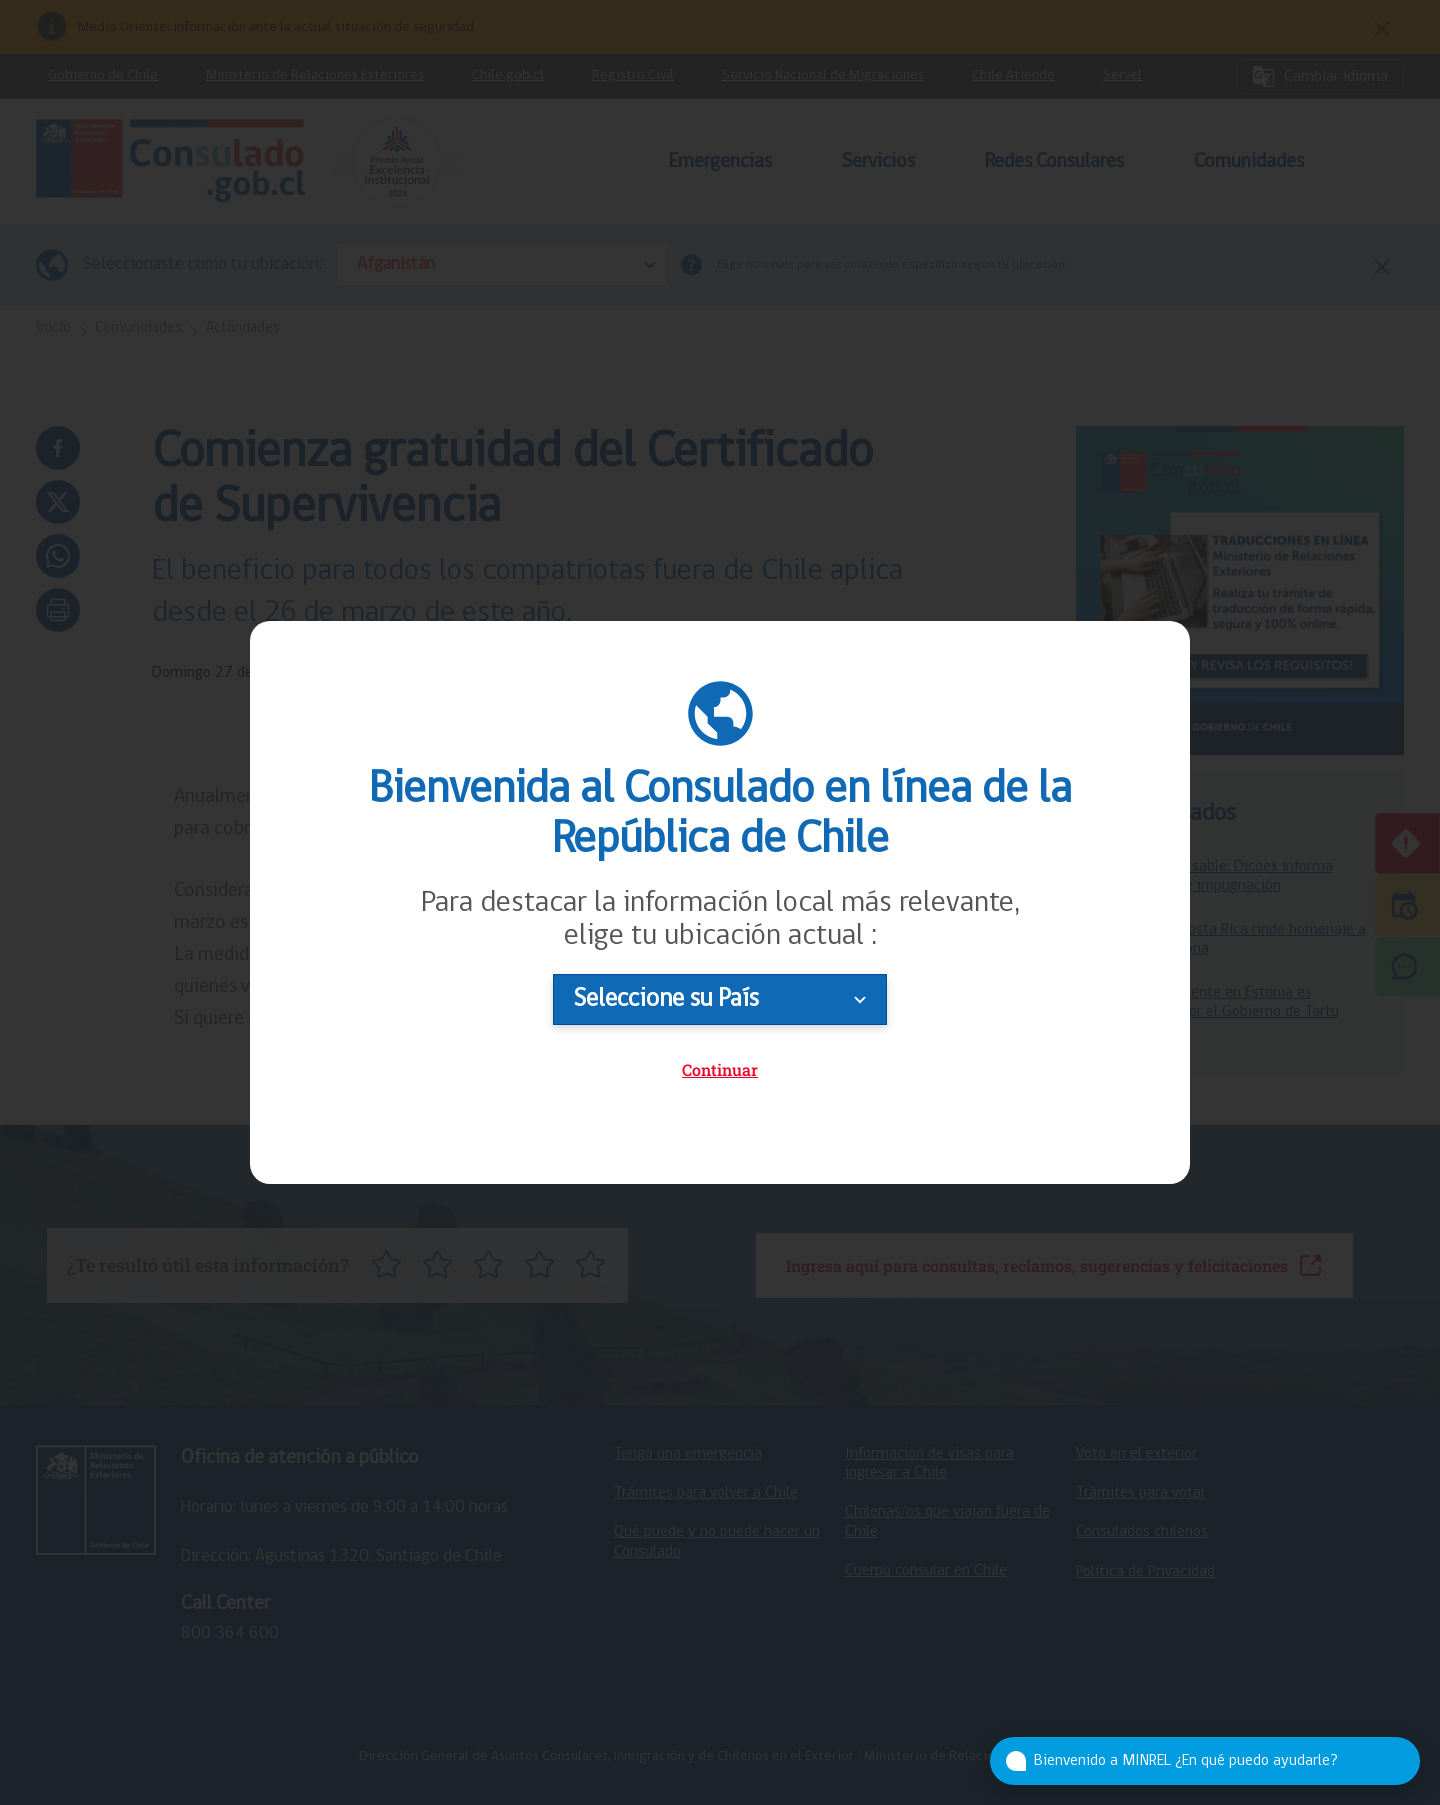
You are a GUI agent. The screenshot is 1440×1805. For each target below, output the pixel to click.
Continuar (720, 1069)
